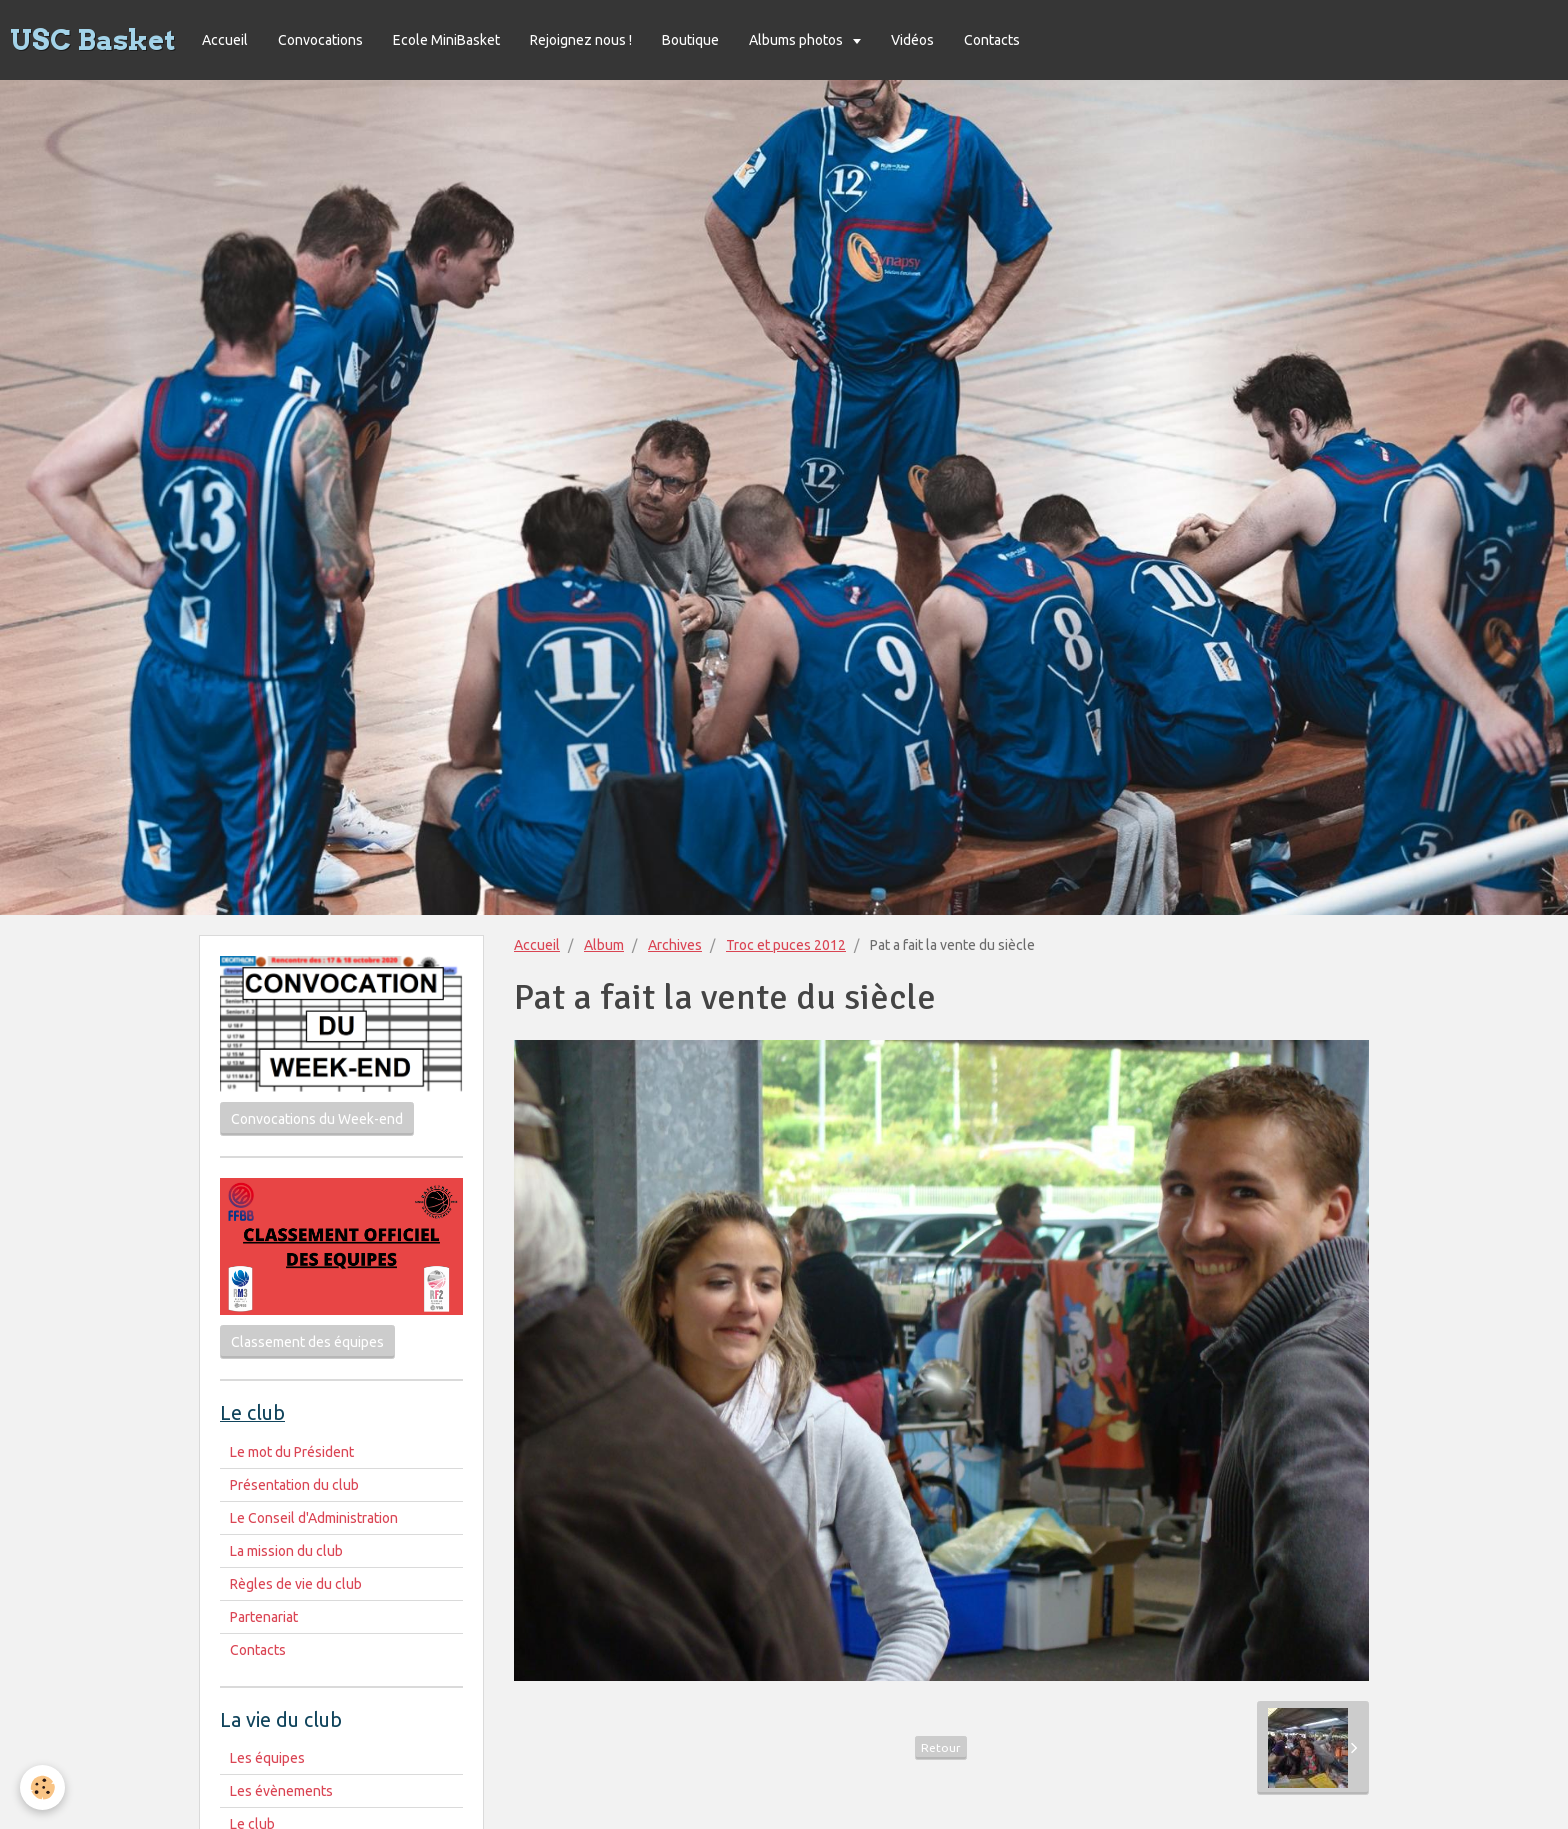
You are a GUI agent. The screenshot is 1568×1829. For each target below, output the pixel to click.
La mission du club (286, 1551)
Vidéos (912, 40)
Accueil (225, 40)
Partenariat (264, 1617)
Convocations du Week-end (317, 1119)
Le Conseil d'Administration (314, 1518)
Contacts (992, 40)
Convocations (320, 40)
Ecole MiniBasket (446, 40)
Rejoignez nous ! (581, 40)
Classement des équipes (307, 1342)
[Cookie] (42, 1787)
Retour (941, 1747)
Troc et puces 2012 (786, 945)
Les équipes (267, 1758)
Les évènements (281, 1791)
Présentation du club (294, 1485)
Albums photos (797, 40)
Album (604, 945)
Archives (675, 945)
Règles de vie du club (296, 1584)
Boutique (690, 40)
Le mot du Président (292, 1452)
